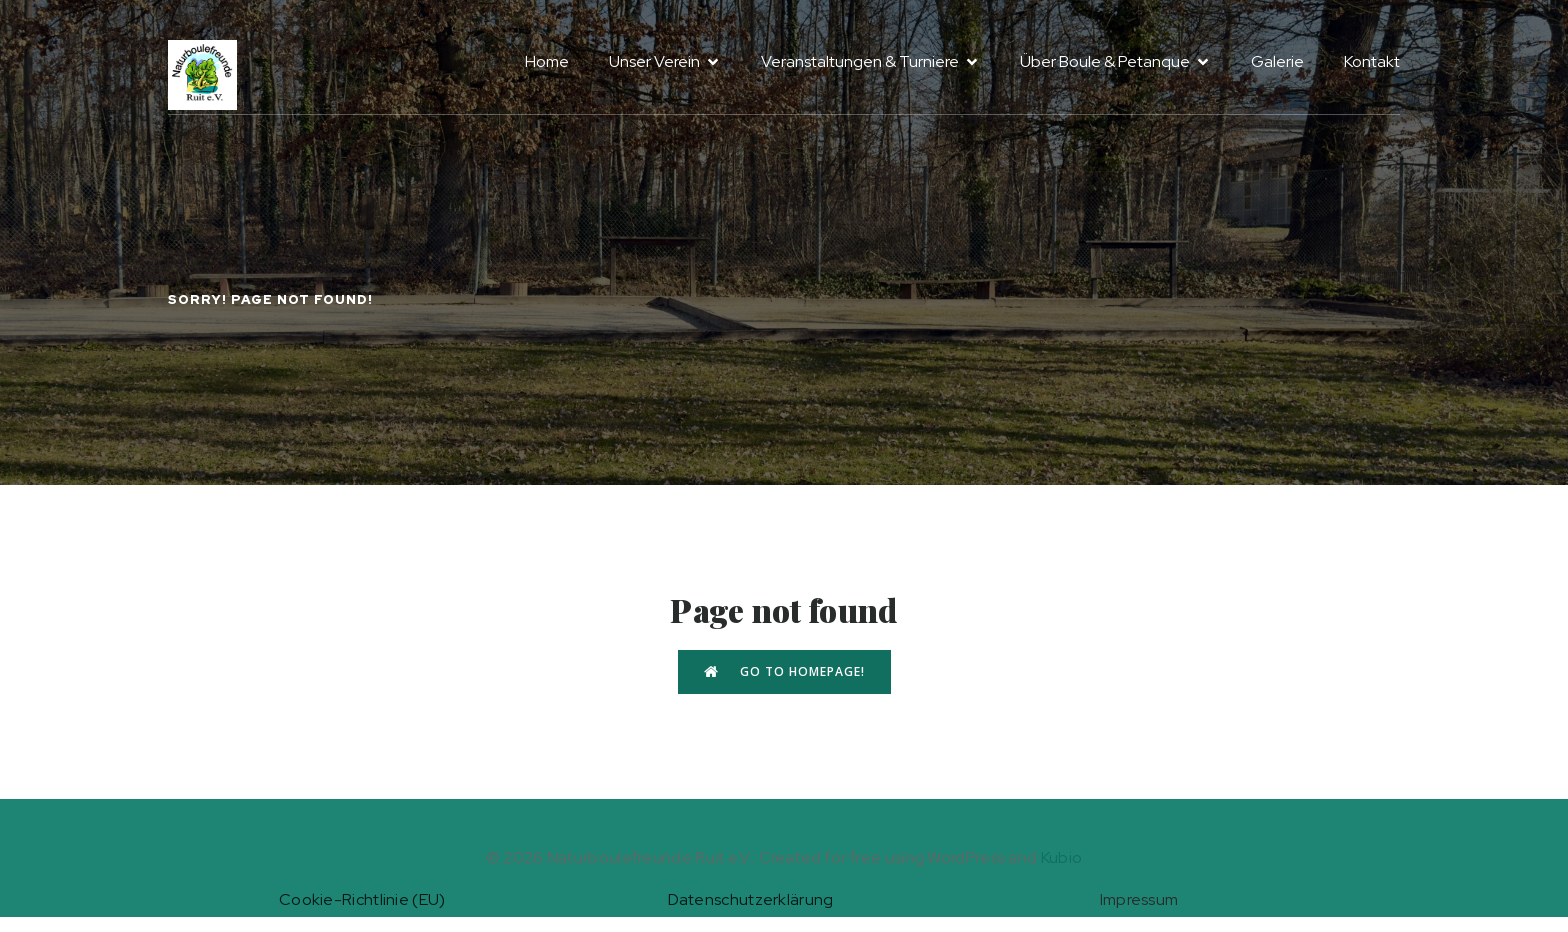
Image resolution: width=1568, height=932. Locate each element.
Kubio (1062, 857)
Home (547, 61)
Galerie (1277, 61)
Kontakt (1372, 61)
